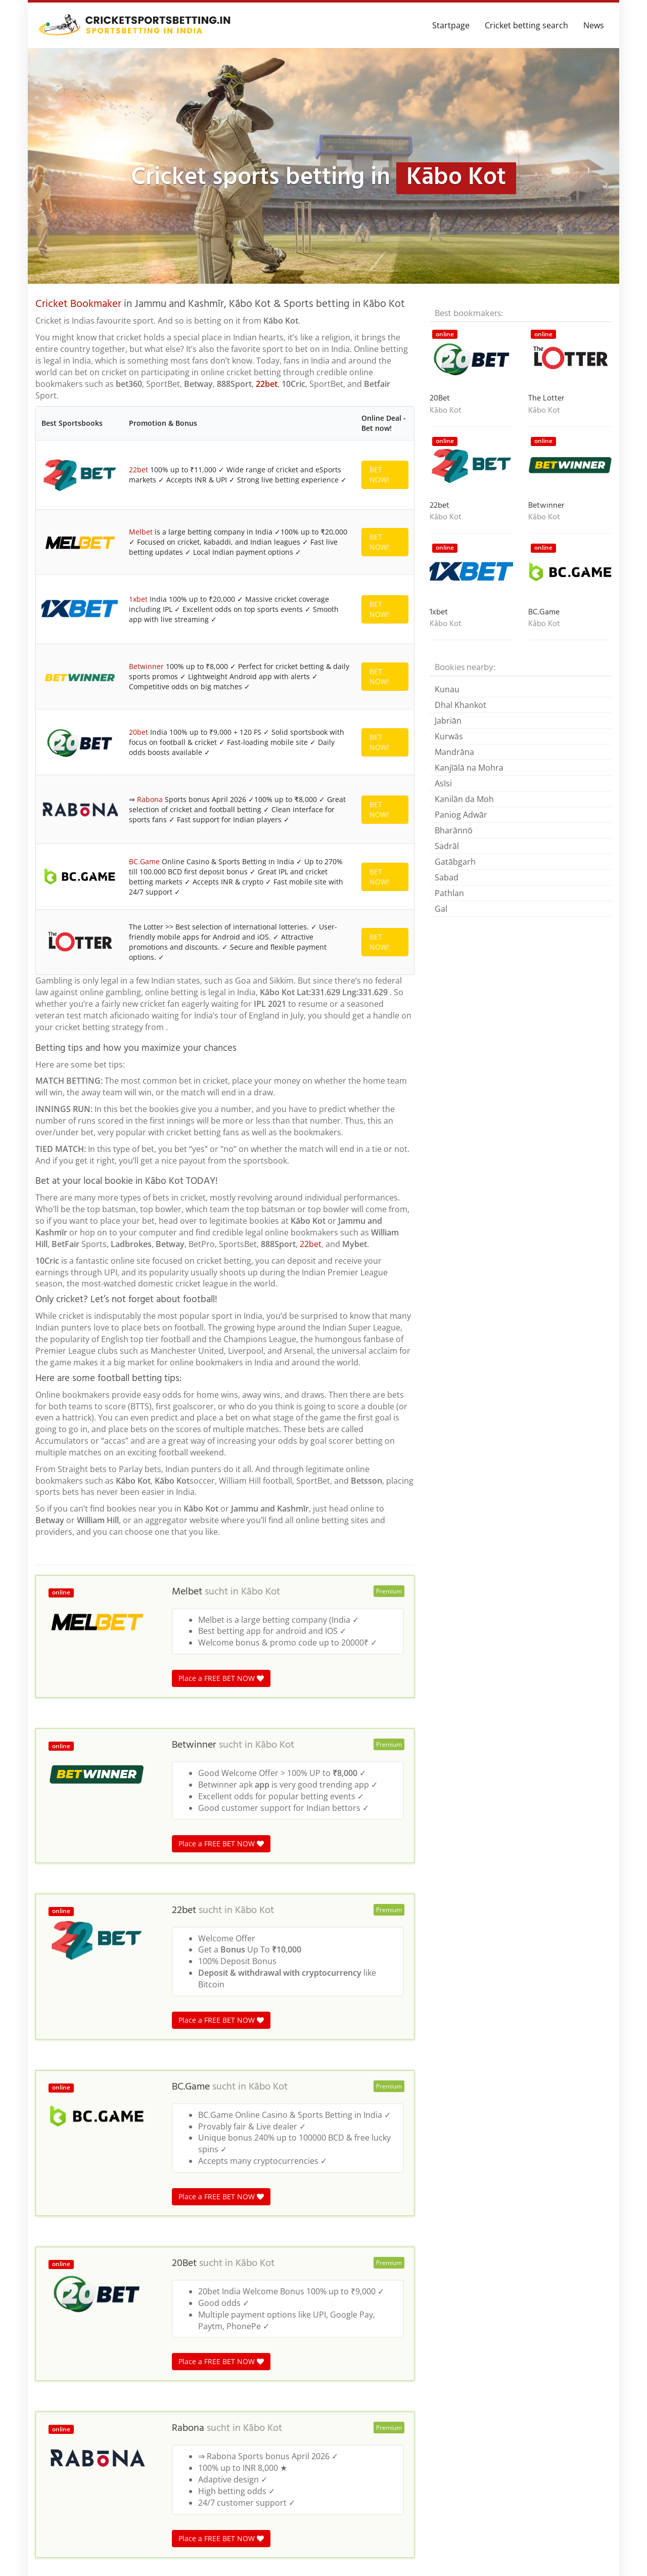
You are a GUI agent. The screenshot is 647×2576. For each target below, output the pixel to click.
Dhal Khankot (460, 704)
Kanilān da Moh (464, 799)
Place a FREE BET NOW (221, 1109)
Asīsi (443, 783)
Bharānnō (454, 830)
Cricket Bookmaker (78, 304)
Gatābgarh (455, 861)
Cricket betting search (526, 25)
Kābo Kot (260, 1023)
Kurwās (449, 736)
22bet (267, 383)
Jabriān (448, 720)
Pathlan (449, 893)
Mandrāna (454, 752)
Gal (441, 908)
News (593, 25)
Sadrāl (447, 846)
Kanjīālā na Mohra (469, 767)
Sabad (446, 877)
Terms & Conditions (575, 2553)
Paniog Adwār (461, 814)
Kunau (447, 689)
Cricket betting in (64, 2364)
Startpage (451, 25)
